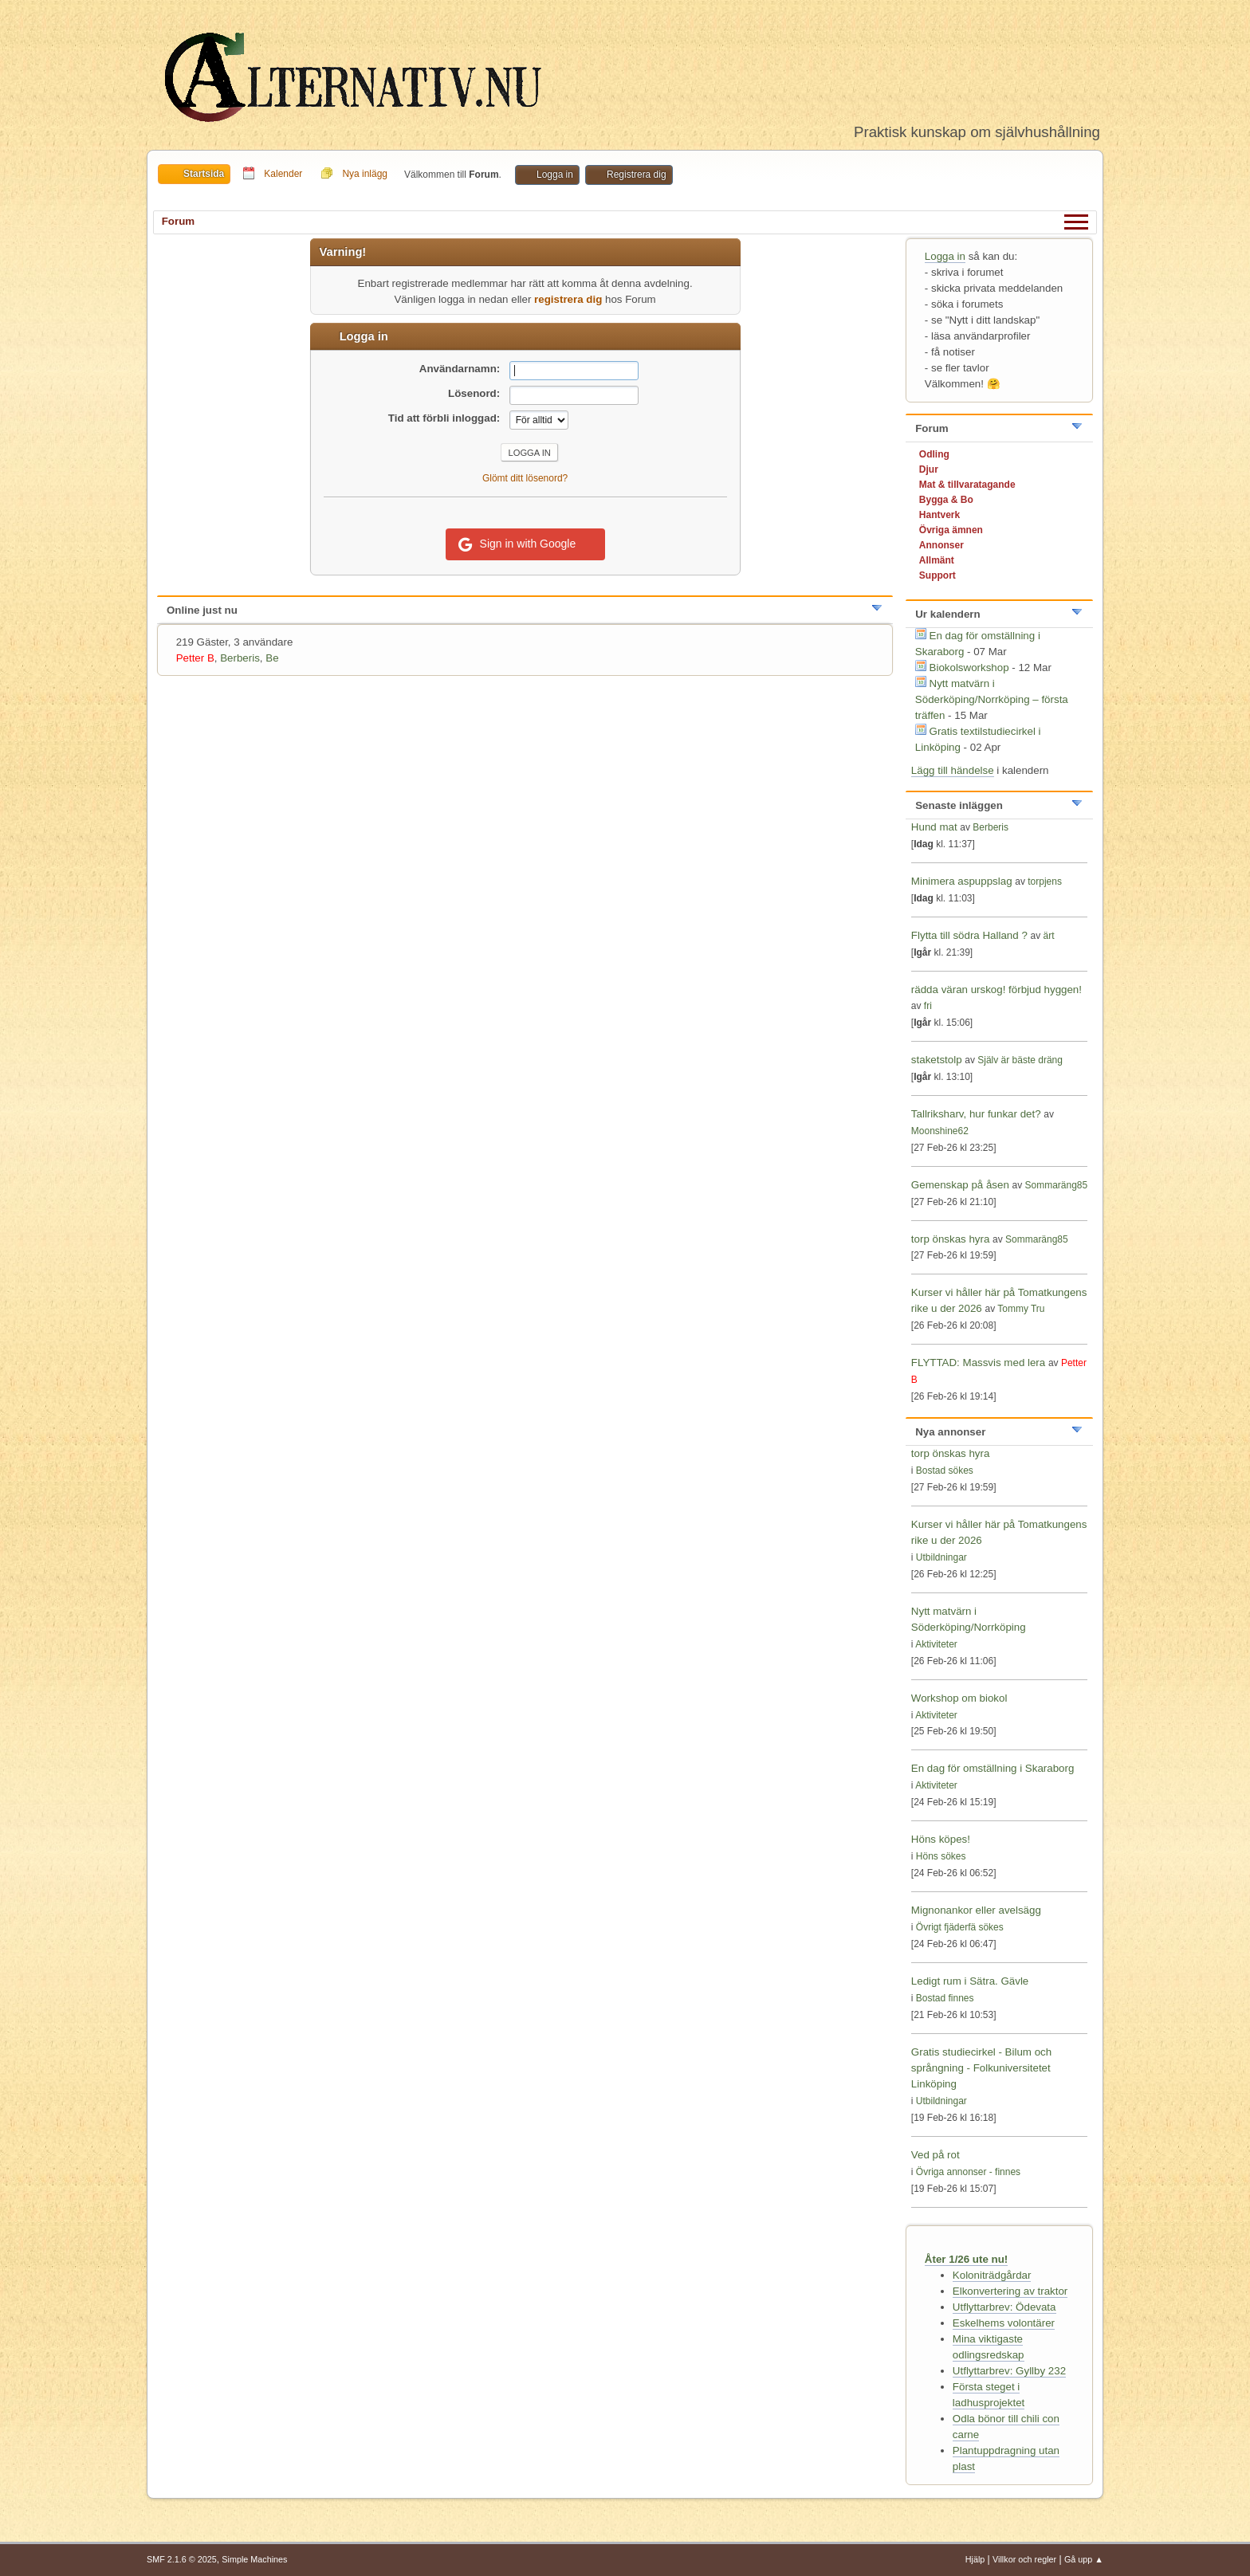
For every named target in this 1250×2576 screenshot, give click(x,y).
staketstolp (936, 1060)
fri (928, 1005)
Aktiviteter (936, 1644)
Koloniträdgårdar (992, 2275)
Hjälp (975, 2559)
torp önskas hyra (952, 1239)
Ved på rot (935, 2155)
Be (271, 658)
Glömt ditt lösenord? (525, 478)
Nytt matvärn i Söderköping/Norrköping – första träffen (991, 699)
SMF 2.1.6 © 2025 (182, 2559)
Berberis (240, 658)
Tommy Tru (1020, 1308)
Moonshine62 (940, 1131)
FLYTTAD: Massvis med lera (978, 1362)
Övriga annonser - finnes (968, 2171)
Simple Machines (254, 2559)
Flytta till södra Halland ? (969, 935)
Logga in (945, 256)
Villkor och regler (1024, 2559)
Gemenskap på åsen (960, 1185)
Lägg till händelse (952, 770)
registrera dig (568, 299)
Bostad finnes (945, 1998)
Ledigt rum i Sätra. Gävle (969, 1981)
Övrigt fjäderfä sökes (960, 1927)
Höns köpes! (940, 1839)
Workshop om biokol (959, 1698)
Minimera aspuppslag (961, 881)
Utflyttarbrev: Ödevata (1004, 2307)
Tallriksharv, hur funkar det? (976, 1114)
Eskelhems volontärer (1004, 2323)
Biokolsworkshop (971, 667)
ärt (1049, 935)
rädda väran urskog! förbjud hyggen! (996, 989)
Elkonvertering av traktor (1010, 2291)
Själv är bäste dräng (1020, 1060)
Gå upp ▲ (1083, 2559)
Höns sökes (941, 1856)
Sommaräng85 (1056, 1185)
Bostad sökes (944, 1470)
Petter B (195, 658)
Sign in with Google (517, 544)
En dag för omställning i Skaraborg (992, 1768)
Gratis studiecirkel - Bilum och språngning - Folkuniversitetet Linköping (981, 2068)
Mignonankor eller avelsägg (976, 1910)
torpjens (1045, 881)
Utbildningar (941, 1557)
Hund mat (934, 827)
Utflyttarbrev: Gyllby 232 (1009, 2371)
